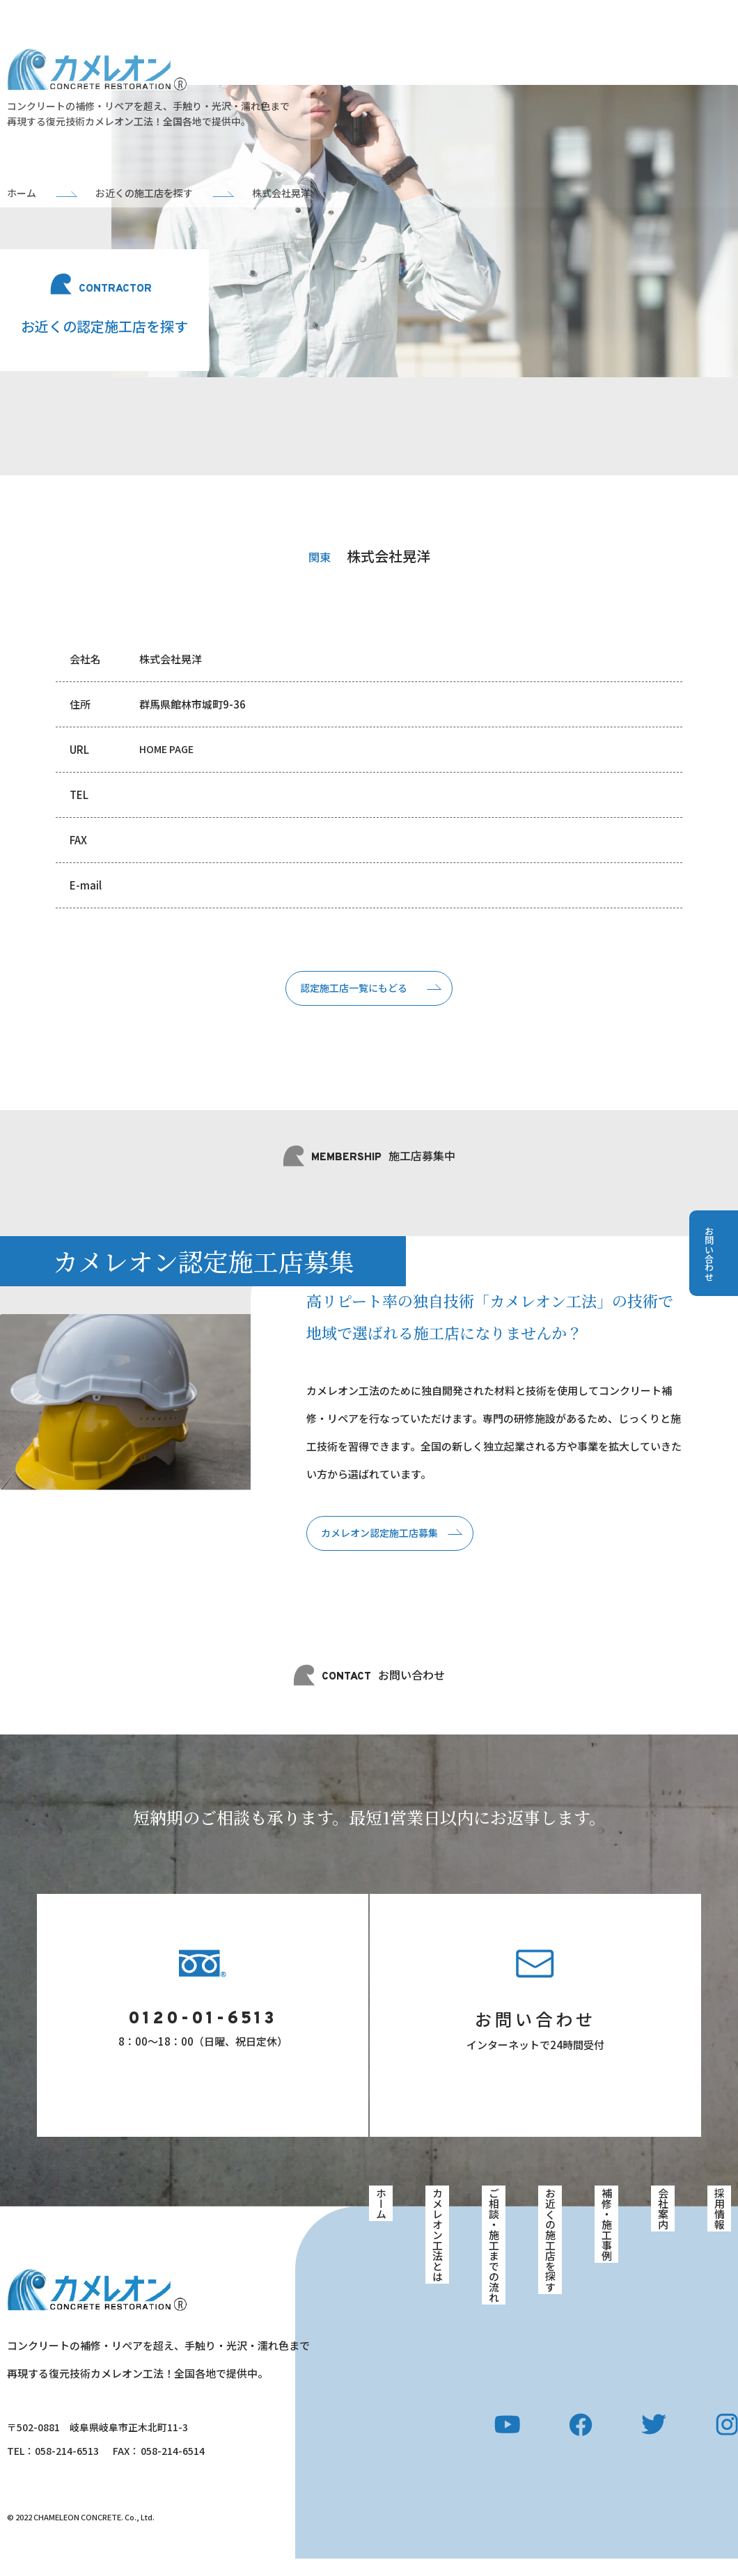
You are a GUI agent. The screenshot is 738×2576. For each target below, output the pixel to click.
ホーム (380, 2224)
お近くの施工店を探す (550, 2258)
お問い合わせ (535, 2034)
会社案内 (663, 2229)
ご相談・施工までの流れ (494, 2263)
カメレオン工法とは (437, 2254)
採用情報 (720, 2229)
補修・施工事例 (606, 2244)
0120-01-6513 (203, 2036)
